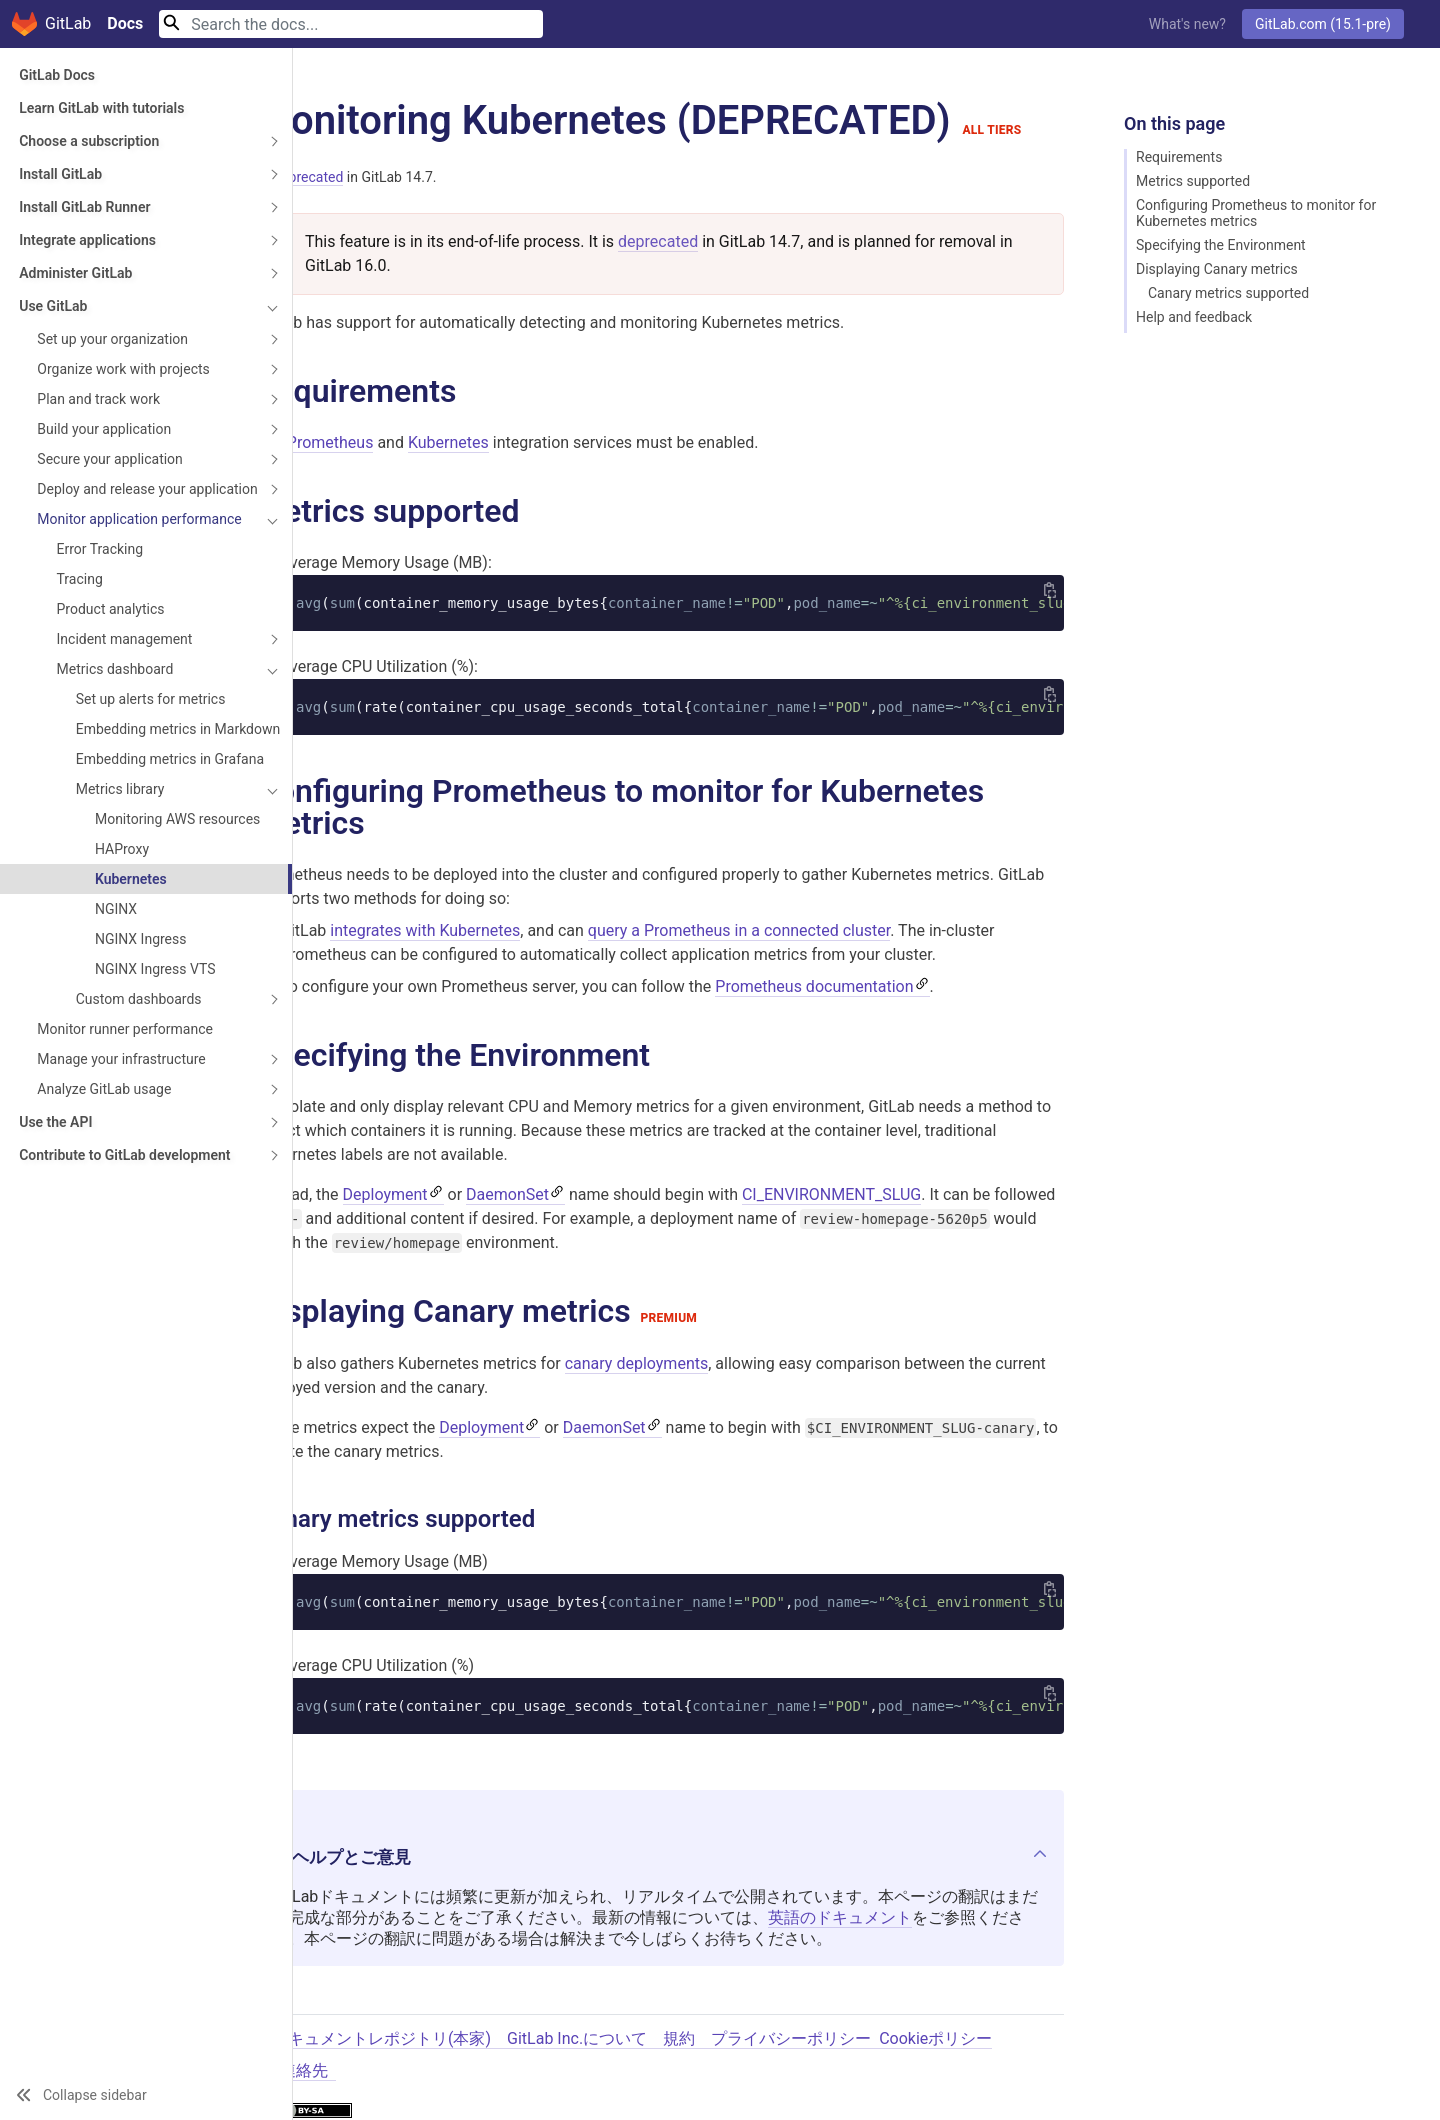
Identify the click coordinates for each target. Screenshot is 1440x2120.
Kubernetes (131, 975)
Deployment (385, 1196)
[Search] (351, 24)
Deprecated (307, 177)
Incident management (125, 687)
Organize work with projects (96, 377)
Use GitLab (53, 306)
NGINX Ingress (141, 1035)
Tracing (80, 627)
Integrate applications (87, 240)
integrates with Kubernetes (425, 931)
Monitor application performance (97, 559)
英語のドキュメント (840, 1919)
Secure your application (110, 475)
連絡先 (304, 2072)
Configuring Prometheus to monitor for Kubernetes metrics (1256, 213)
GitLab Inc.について (577, 2040)
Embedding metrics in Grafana (143, 831)
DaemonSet (507, 1196)
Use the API (55, 1218)
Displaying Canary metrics (1217, 269)
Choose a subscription (89, 141)
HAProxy (122, 945)
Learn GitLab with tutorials (101, 108)
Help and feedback (1194, 317)
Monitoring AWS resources (145, 907)
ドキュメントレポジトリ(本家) (381, 2040)
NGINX (116, 1005)
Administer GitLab (75, 273)
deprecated (658, 241)
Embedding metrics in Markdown (143, 785)
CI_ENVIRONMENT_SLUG (831, 1196)
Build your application (104, 445)
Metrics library (120, 869)
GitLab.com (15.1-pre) (1323, 24)
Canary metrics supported (1228, 293)
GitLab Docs (57, 75)
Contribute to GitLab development (82, 1259)
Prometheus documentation (814, 987)
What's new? (1187, 24)
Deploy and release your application (111, 513)
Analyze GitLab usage (104, 1185)
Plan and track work (98, 415)
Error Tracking (100, 597)
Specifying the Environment (1221, 245)
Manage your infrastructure (121, 1155)
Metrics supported (1193, 181)
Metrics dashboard (115, 717)
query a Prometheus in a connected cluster (739, 931)
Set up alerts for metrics (151, 747)
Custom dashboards (139, 1095)
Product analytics (111, 657)
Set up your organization (112, 339)
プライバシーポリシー (791, 2040)
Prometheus (330, 442)
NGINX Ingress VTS (155, 1065)
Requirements (1179, 157)
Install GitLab (60, 174)
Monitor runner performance (125, 1125)
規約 (679, 2040)
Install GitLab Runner (84, 207)
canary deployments (637, 1365)
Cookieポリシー (935, 2040)
